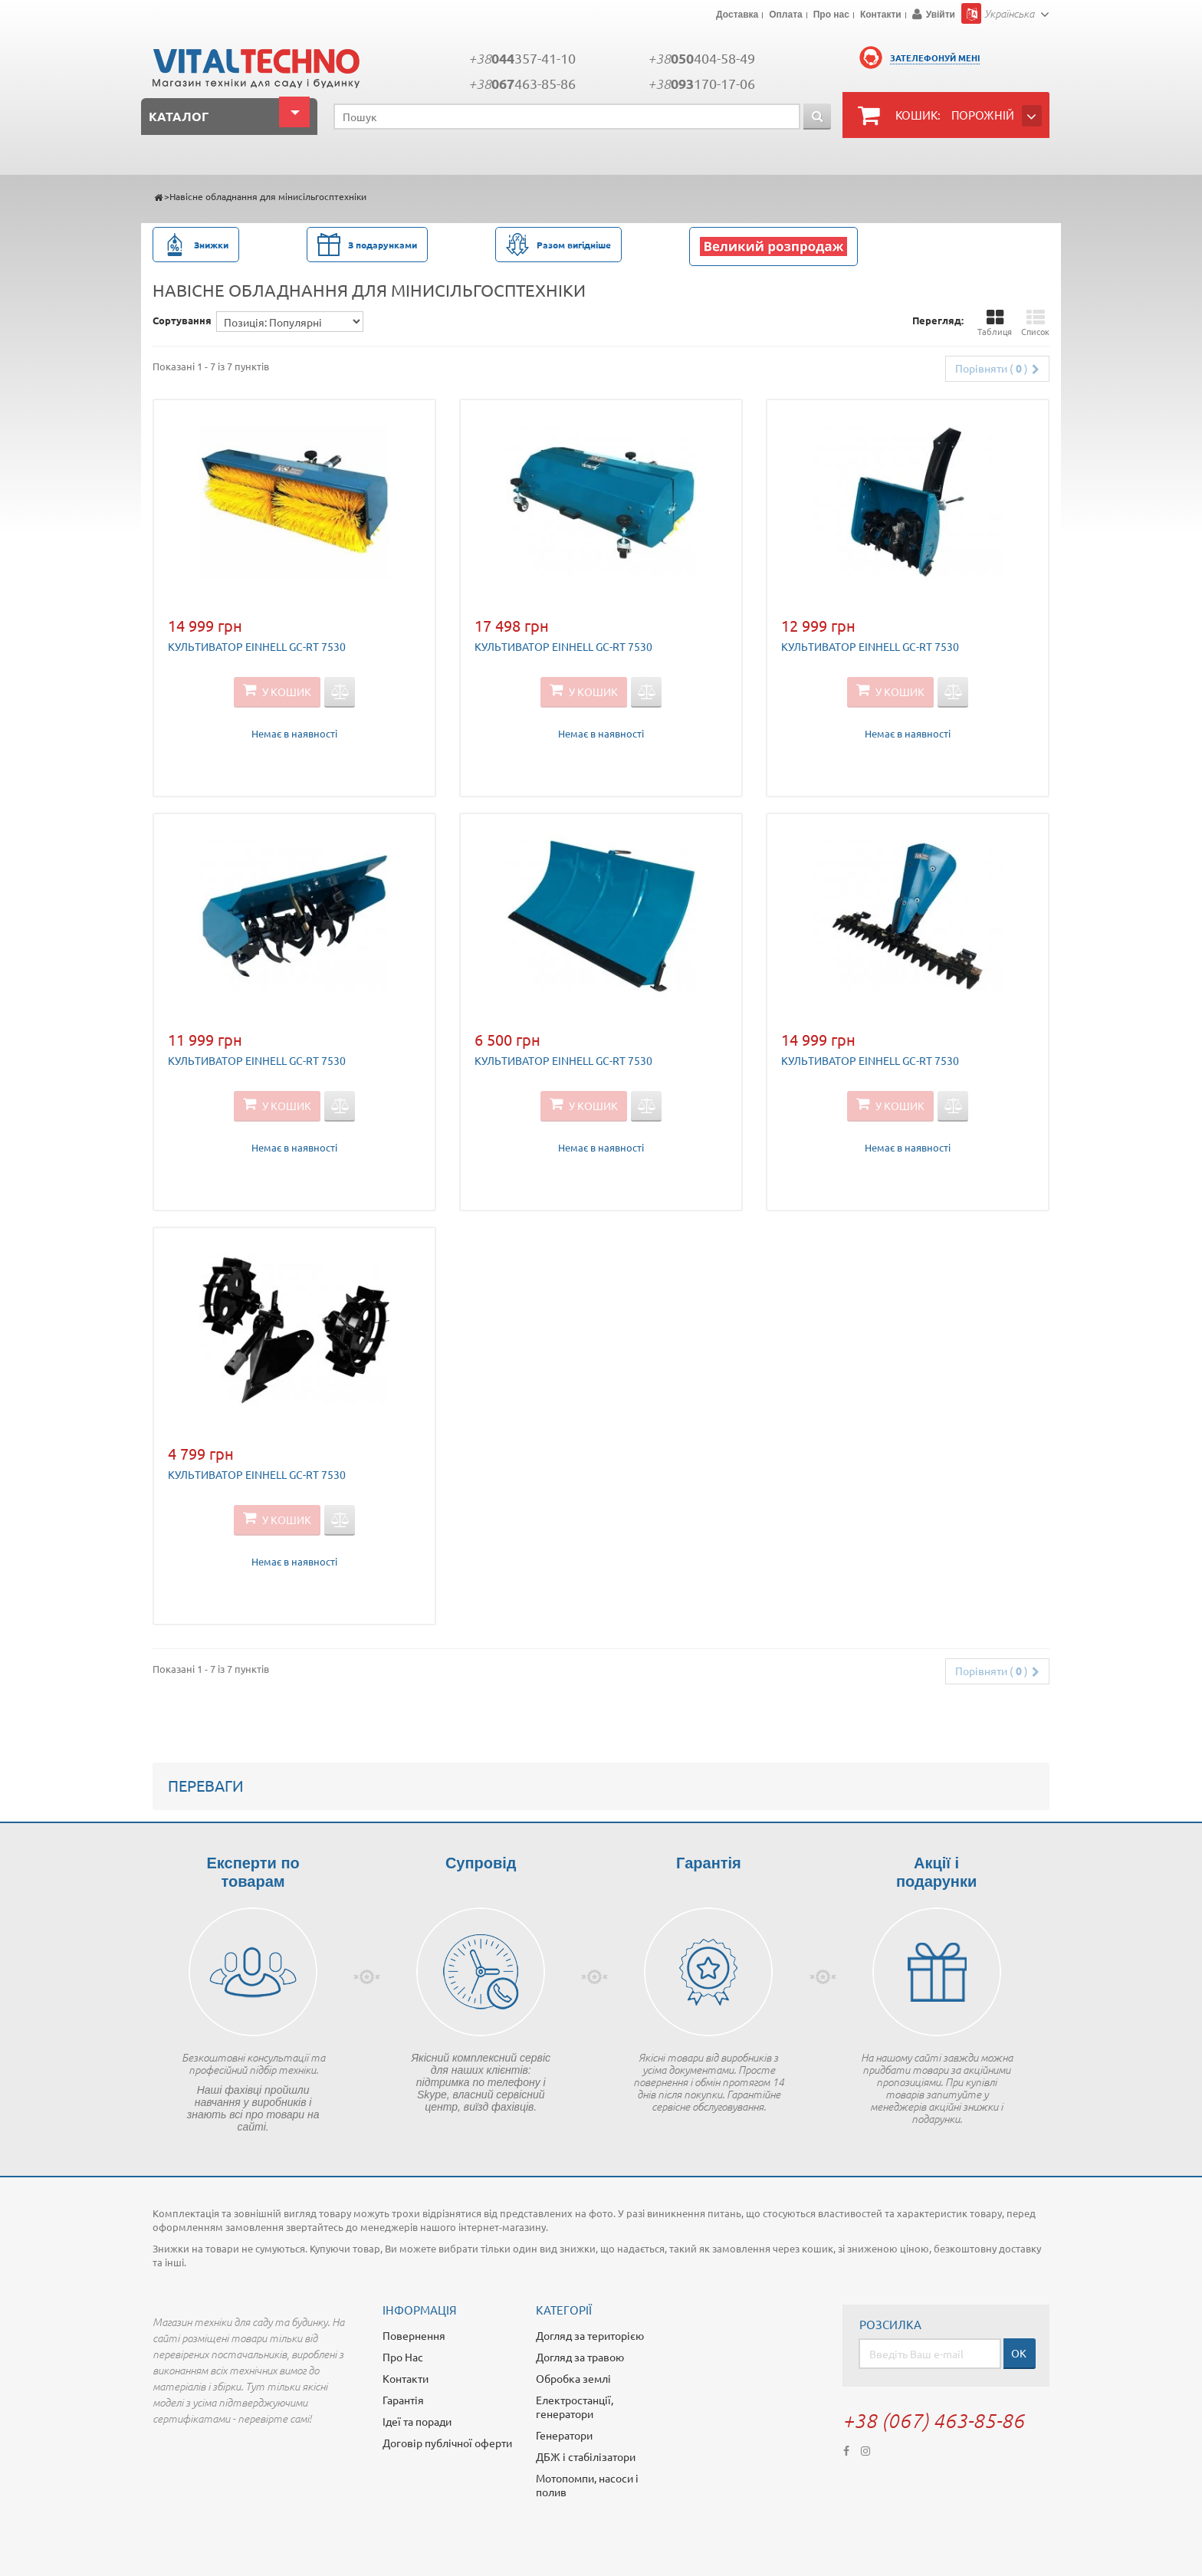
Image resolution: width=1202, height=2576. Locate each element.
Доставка (737, 15)
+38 (522, 58)
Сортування (182, 320)
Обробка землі (573, 2378)
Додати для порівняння (339, 692)
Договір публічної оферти (447, 2443)
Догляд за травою (580, 2357)
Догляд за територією (590, 2335)
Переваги (206, 1785)
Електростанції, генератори (574, 2406)
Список (1035, 322)
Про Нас (403, 2357)
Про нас (831, 15)
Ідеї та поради (417, 2421)
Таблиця (994, 322)
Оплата (785, 15)
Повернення (414, 2335)
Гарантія (403, 2400)
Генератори (564, 2435)
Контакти (881, 15)
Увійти (940, 14)
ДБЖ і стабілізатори (585, 2456)
